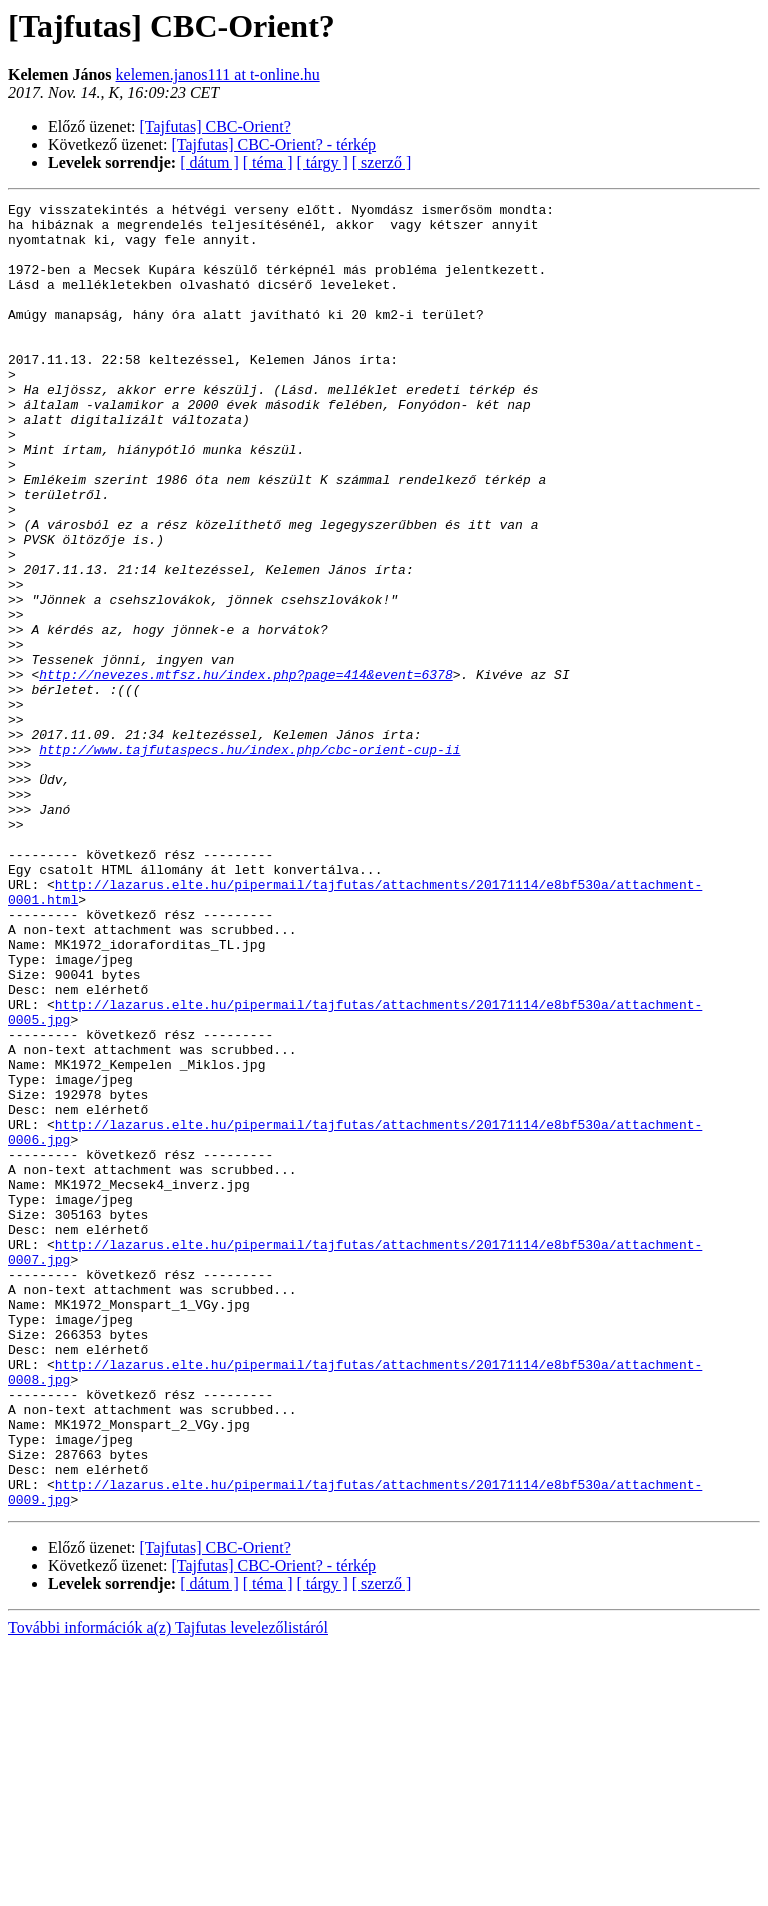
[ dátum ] (209, 162)
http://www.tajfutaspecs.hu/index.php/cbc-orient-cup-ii (249, 860)
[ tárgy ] (322, 162)
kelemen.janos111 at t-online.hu (218, 74)
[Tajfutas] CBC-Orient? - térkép (274, 144)
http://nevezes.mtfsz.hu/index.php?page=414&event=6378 (245, 770)
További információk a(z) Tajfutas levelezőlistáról (168, 1888)
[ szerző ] (382, 162)
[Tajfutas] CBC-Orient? (215, 126)
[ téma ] (268, 162)
